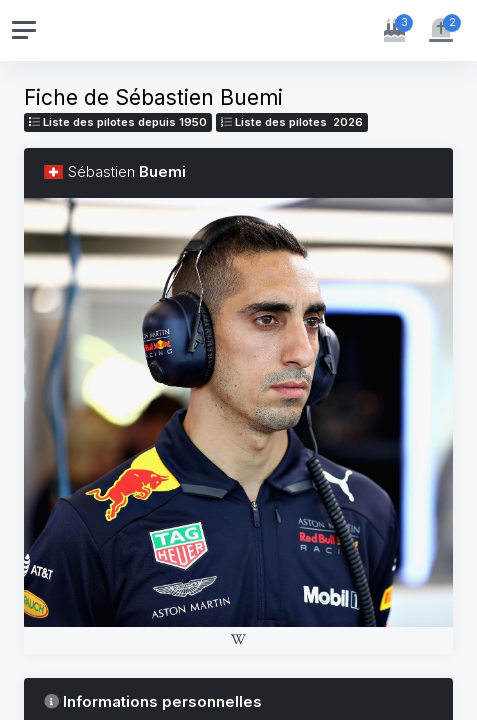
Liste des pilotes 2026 (292, 122)
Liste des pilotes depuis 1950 (118, 122)
